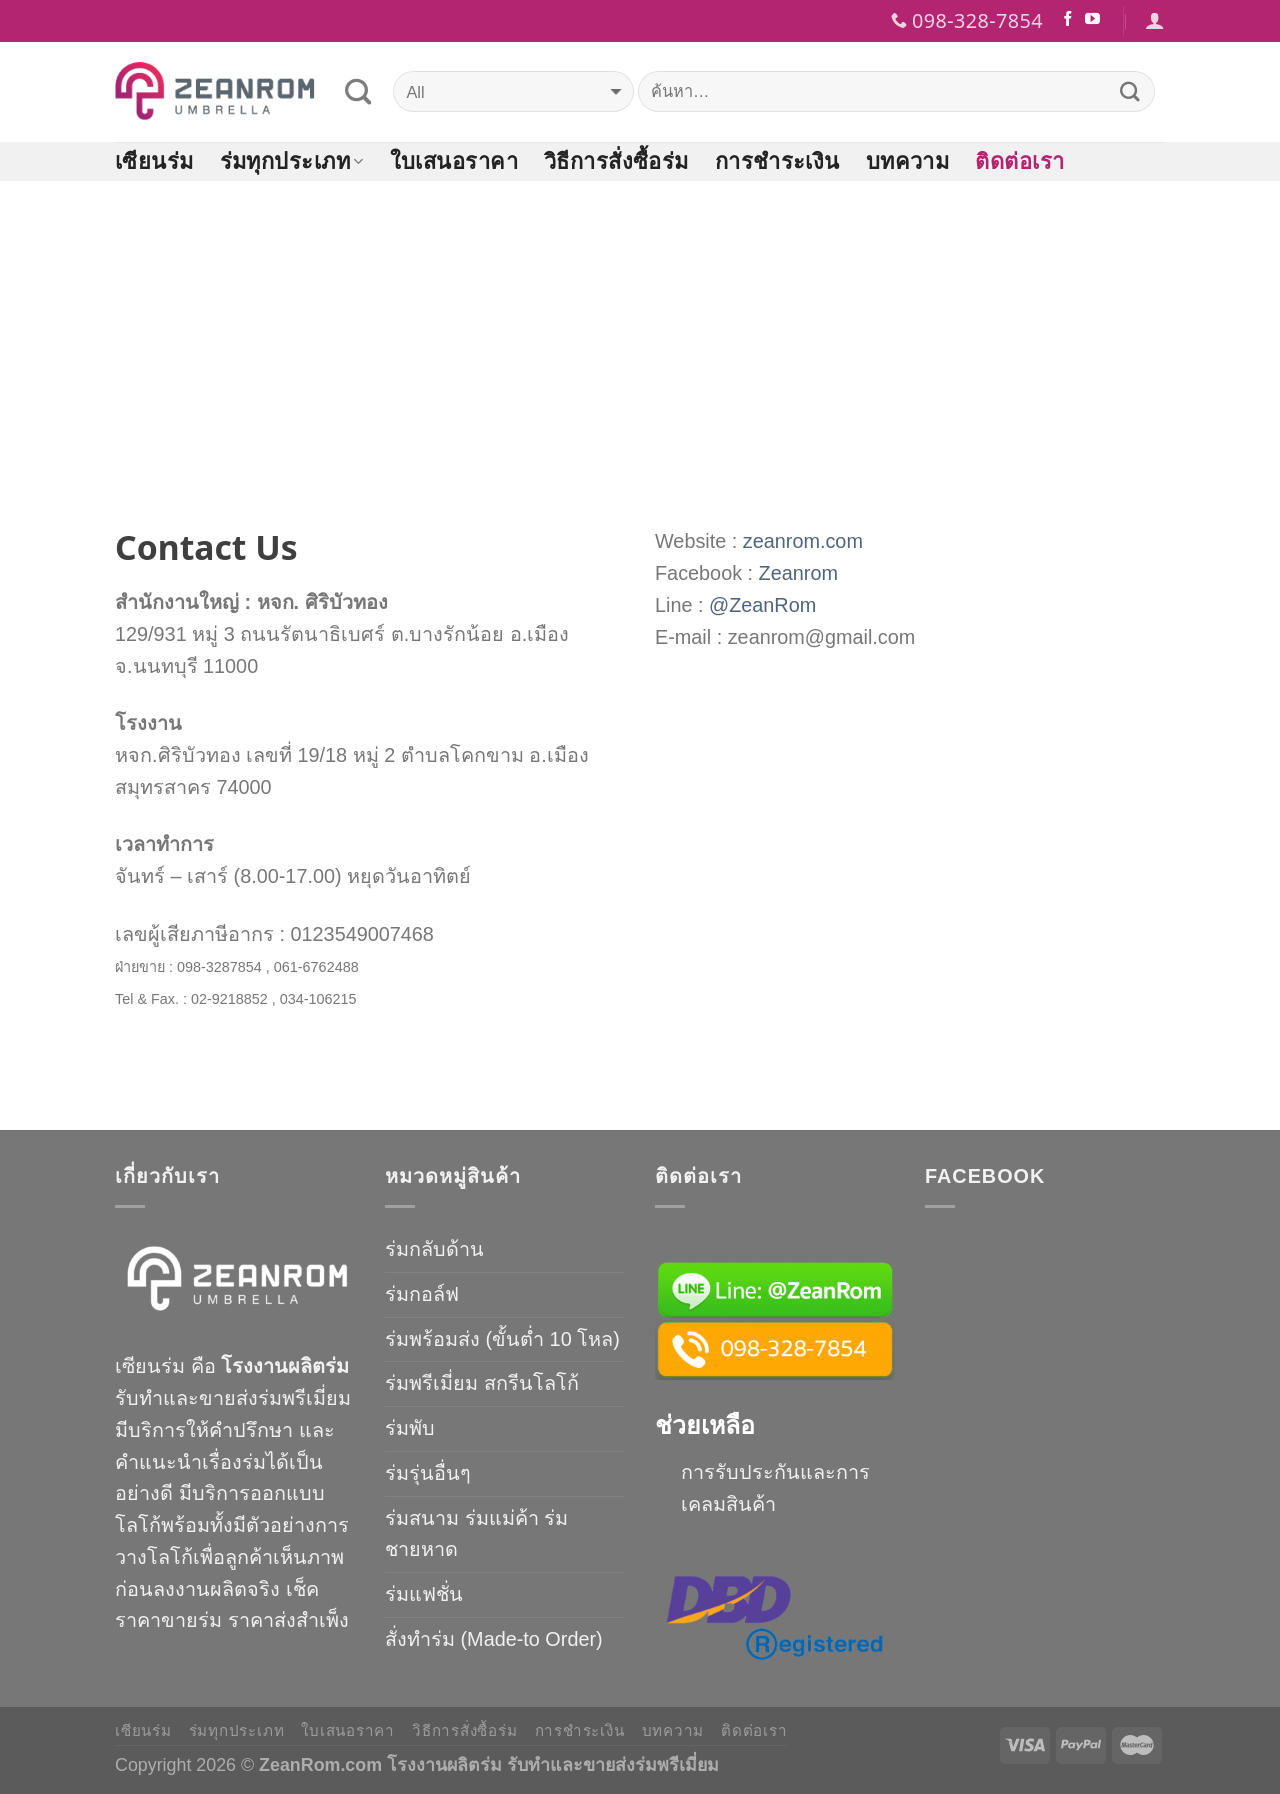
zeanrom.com (803, 541)
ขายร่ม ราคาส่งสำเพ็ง (255, 1620)
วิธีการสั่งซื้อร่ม (616, 160)
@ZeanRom (762, 605)
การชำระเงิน (777, 160)
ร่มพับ (410, 1428)
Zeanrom (798, 573)
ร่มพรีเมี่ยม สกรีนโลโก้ (482, 1383)
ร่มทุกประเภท (292, 160)
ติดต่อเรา (1019, 160)
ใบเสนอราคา (454, 160)
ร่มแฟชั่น (424, 1594)
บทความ (908, 160)
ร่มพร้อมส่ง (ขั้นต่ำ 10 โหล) (502, 1339)
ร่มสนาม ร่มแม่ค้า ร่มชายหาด (476, 1534)
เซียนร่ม (154, 160)
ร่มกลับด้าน (434, 1249)
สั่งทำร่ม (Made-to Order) (494, 1639)
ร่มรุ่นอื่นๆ (428, 1473)
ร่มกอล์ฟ (422, 1294)
